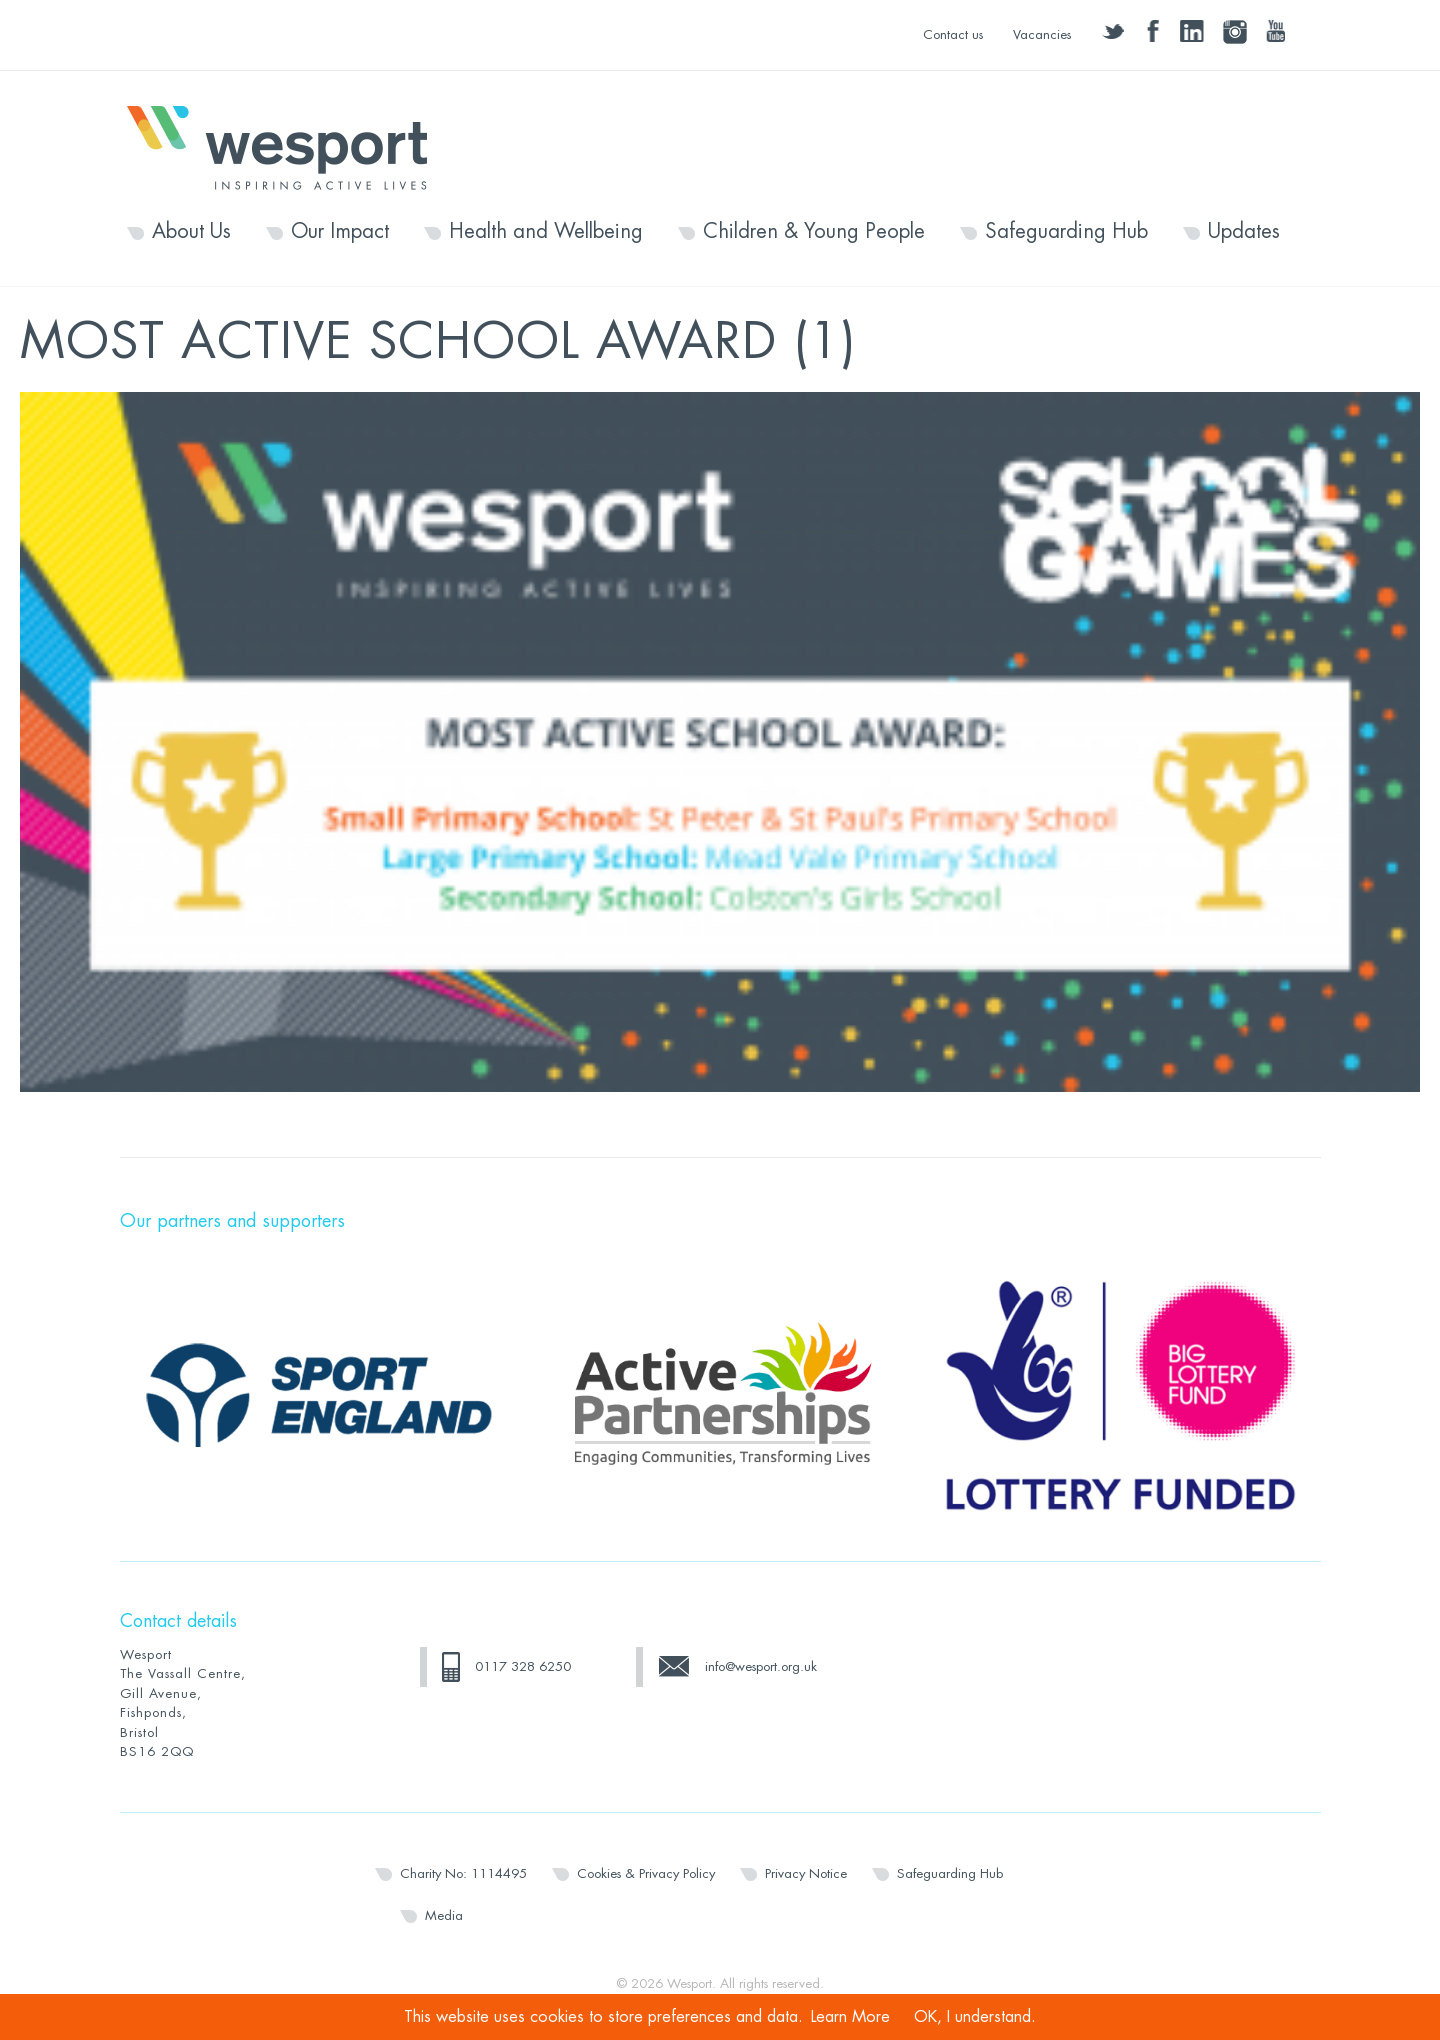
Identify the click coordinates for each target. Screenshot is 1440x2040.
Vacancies (1042, 34)
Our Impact (340, 232)
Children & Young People (814, 232)
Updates (1244, 232)
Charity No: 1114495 (463, 1873)
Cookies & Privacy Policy (646, 1873)
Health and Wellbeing (546, 232)
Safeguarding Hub (1066, 232)
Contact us (953, 34)
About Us (191, 232)
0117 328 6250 (523, 1666)
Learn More (850, 2017)
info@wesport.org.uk (761, 1666)
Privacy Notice (806, 1873)
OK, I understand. (975, 2017)
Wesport (287, 146)
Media (444, 1915)
